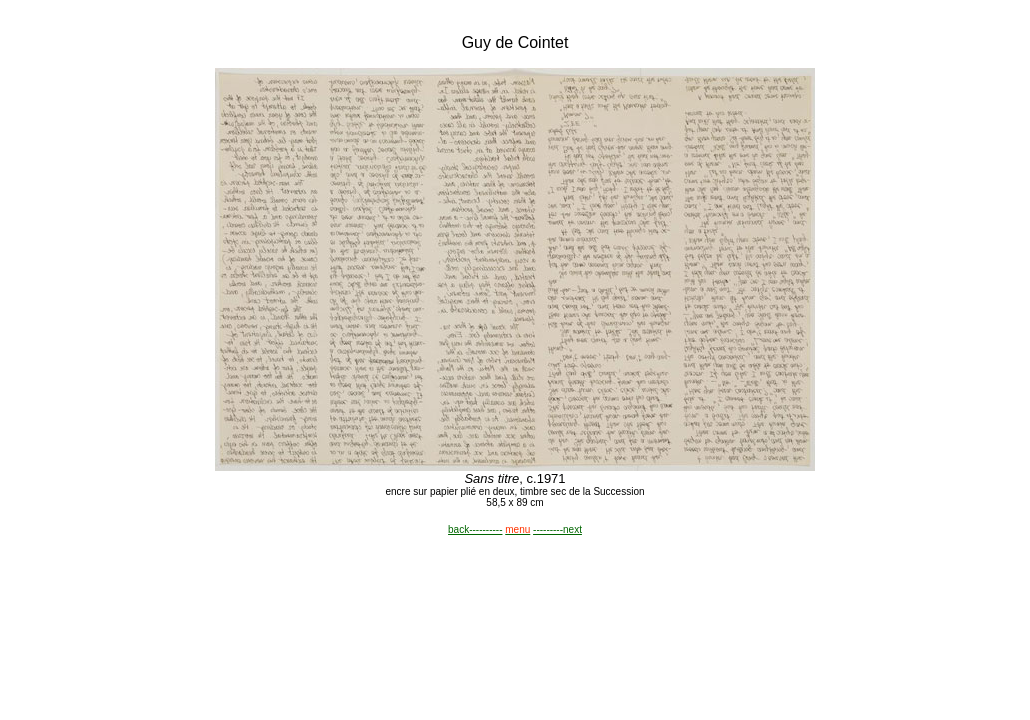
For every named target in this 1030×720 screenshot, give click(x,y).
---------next (557, 529)
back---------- (475, 529)
